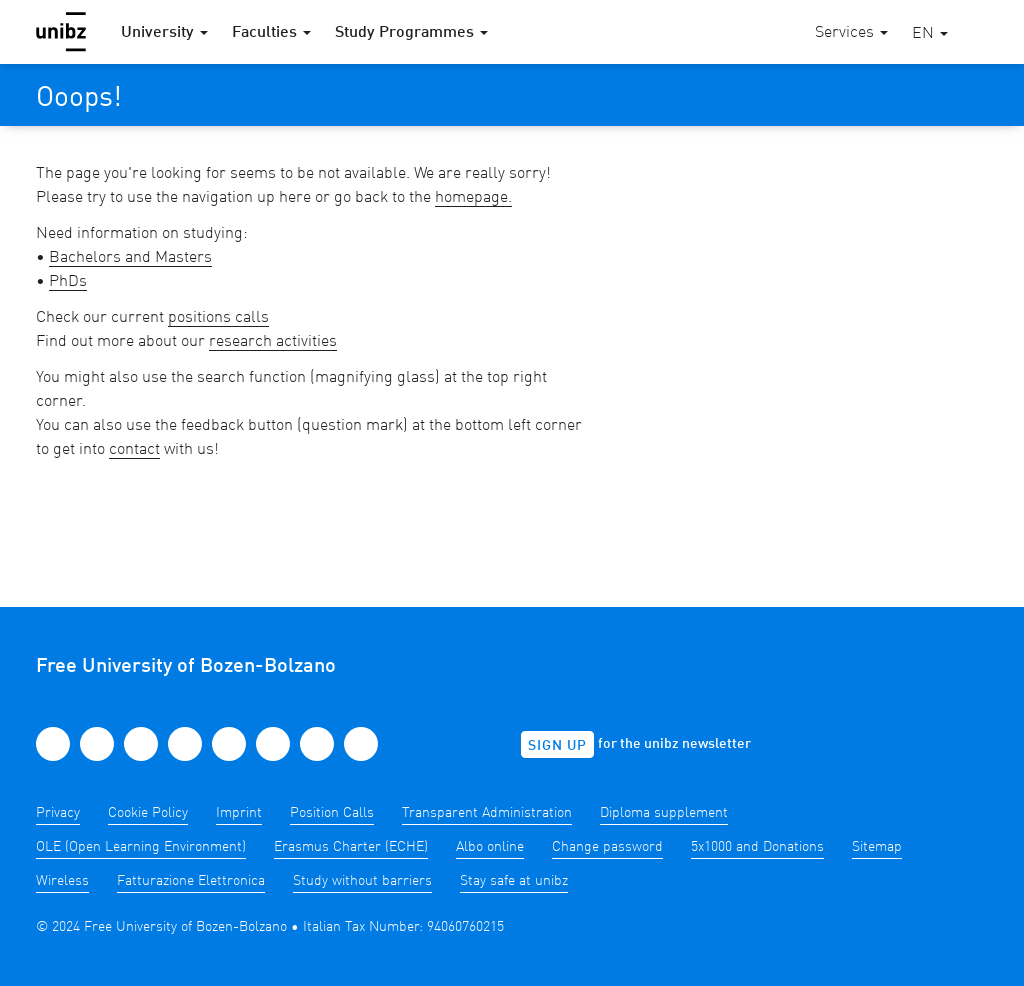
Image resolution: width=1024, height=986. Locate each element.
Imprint (239, 813)
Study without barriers (362, 881)
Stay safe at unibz (514, 881)
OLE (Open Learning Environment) (141, 847)
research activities (273, 342)
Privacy (58, 813)
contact (134, 450)
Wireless (62, 881)
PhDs (68, 282)
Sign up (557, 746)
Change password (607, 847)
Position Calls (332, 813)
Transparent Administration (487, 813)
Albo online (490, 847)
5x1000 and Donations (757, 847)
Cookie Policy (148, 813)
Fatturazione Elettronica (191, 881)
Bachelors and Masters (130, 258)
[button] (930, 34)
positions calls (218, 318)
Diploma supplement (664, 813)
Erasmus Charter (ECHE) (351, 847)
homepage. (473, 198)
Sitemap (877, 847)
